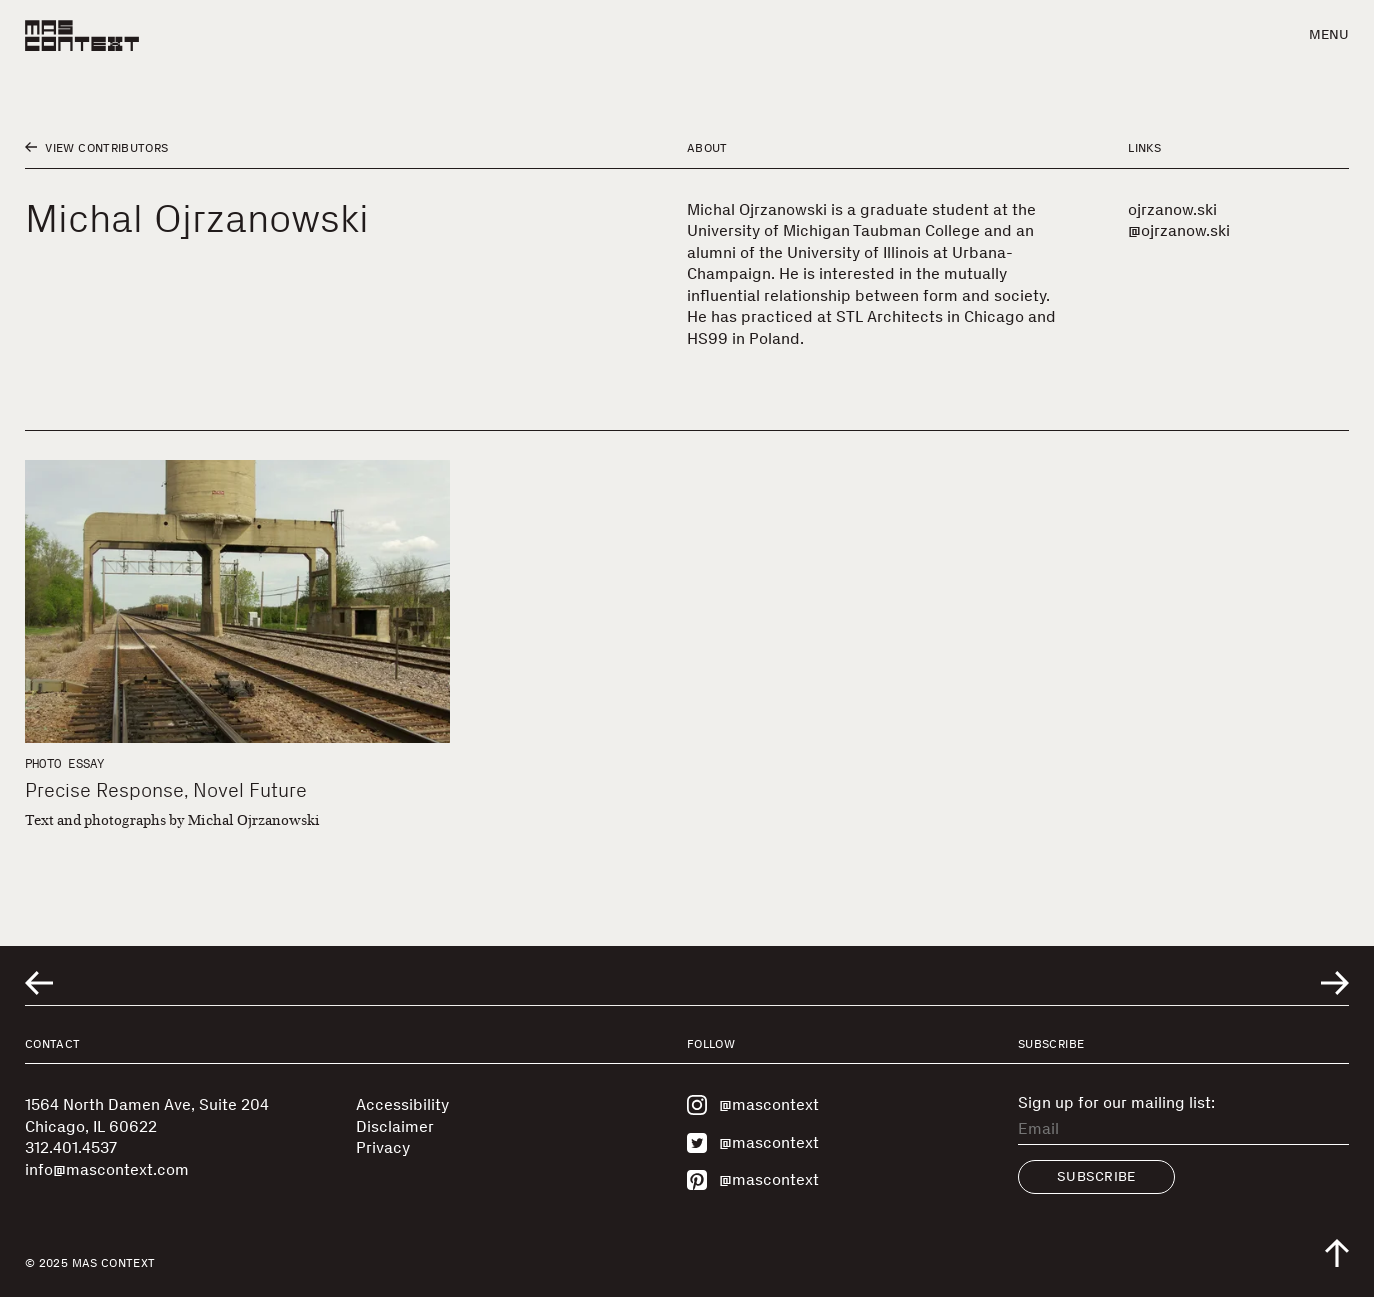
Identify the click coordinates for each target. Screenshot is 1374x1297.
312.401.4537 (71, 1147)
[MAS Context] (82, 35)
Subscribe (1096, 1176)
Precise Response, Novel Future (166, 790)
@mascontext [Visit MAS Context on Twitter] (753, 1143)
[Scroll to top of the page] (1337, 1253)
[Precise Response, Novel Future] (237, 601)
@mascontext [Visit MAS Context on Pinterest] (753, 1180)
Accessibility (402, 1104)
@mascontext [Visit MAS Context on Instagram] (753, 1105)
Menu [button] (1329, 34)
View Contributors (96, 148)
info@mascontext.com (107, 1169)
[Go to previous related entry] (39, 983)
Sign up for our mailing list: (1116, 1103)
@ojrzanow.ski (1179, 230)
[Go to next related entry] (1335, 983)
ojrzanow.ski (1172, 209)
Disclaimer (395, 1126)
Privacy (383, 1147)
